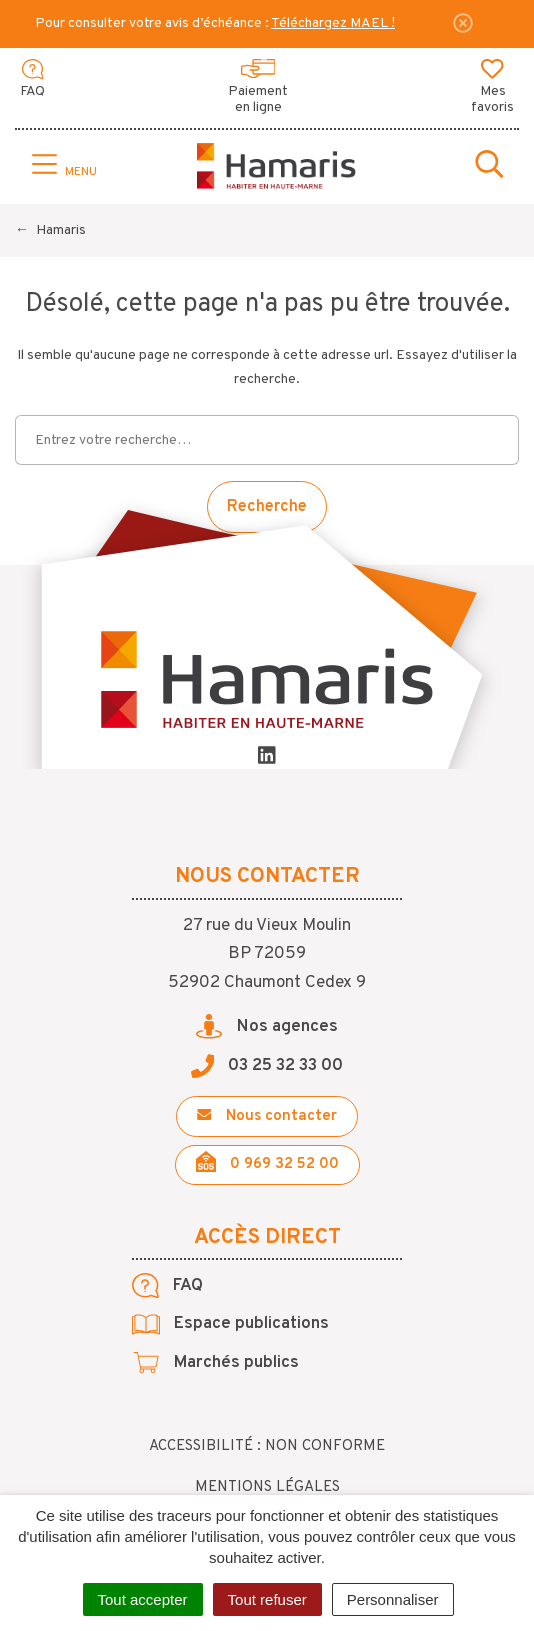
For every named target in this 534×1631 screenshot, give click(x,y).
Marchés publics (215, 1363)
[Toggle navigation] (62, 166)
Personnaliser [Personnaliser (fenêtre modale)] (393, 1599)
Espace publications (230, 1324)
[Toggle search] (489, 166)
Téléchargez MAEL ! (333, 23)
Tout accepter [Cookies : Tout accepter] (143, 1599)
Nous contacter (267, 1116)
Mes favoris (492, 88)
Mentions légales (267, 1487)
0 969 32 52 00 (267, 1162)
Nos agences (266, 1027)
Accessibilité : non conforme (267, 1446)
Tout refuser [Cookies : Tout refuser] (267, 1599)
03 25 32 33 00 (267, 1066)
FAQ (32, 79)
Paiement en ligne (258, 88)
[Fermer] (463, 23)
